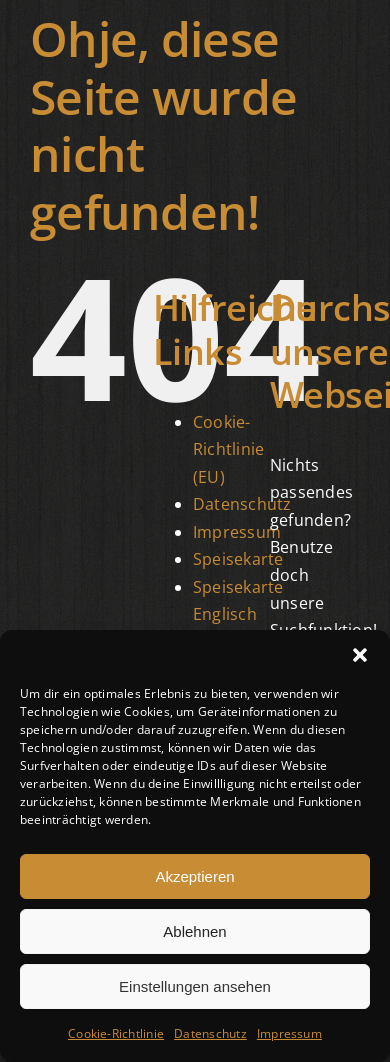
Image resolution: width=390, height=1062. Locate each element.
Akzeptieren (194, 876)
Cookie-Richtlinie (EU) (228, 449)
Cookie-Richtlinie (116, 1033)
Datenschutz (210, 1033)
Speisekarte (238, 559)
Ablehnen (194, 931)
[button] (360, 655)
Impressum (289, 1033)
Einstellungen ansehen (195, 986)
